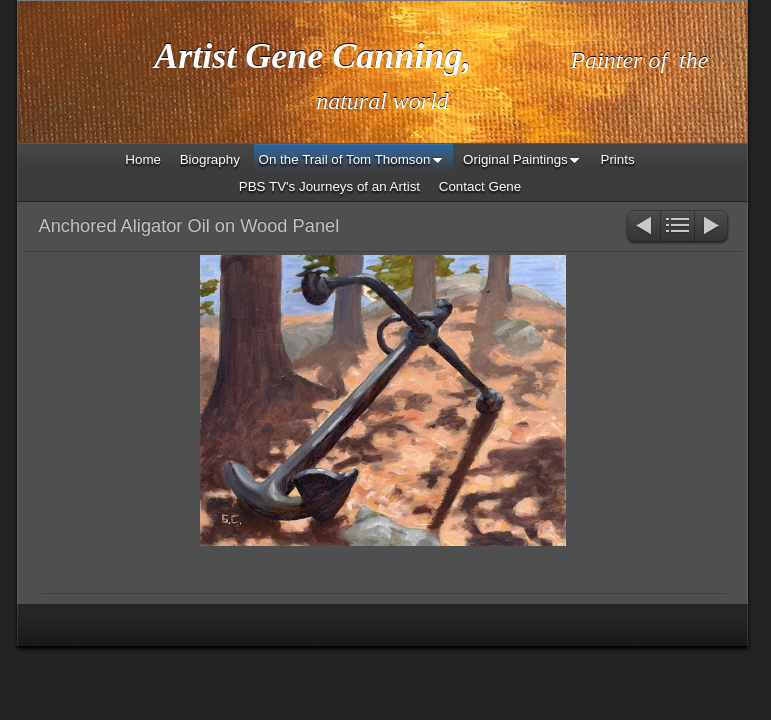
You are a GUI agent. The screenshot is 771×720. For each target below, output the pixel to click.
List (677, 227)
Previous (642, 227)
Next (712, 227)
